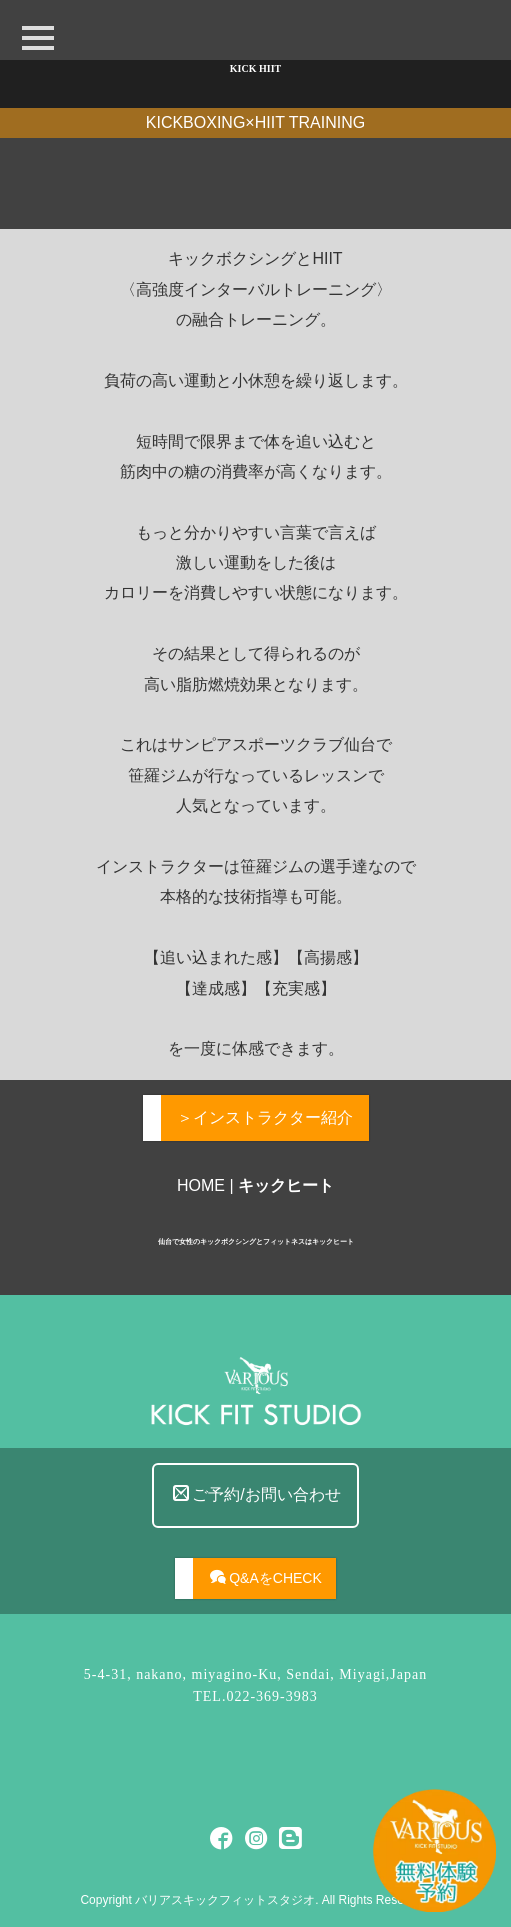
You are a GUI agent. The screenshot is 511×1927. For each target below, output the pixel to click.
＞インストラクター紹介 (265, 1117)
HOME (201, 1185)
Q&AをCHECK (266, 1615)
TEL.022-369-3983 (255, 1696)
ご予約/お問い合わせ (256, 1544)
